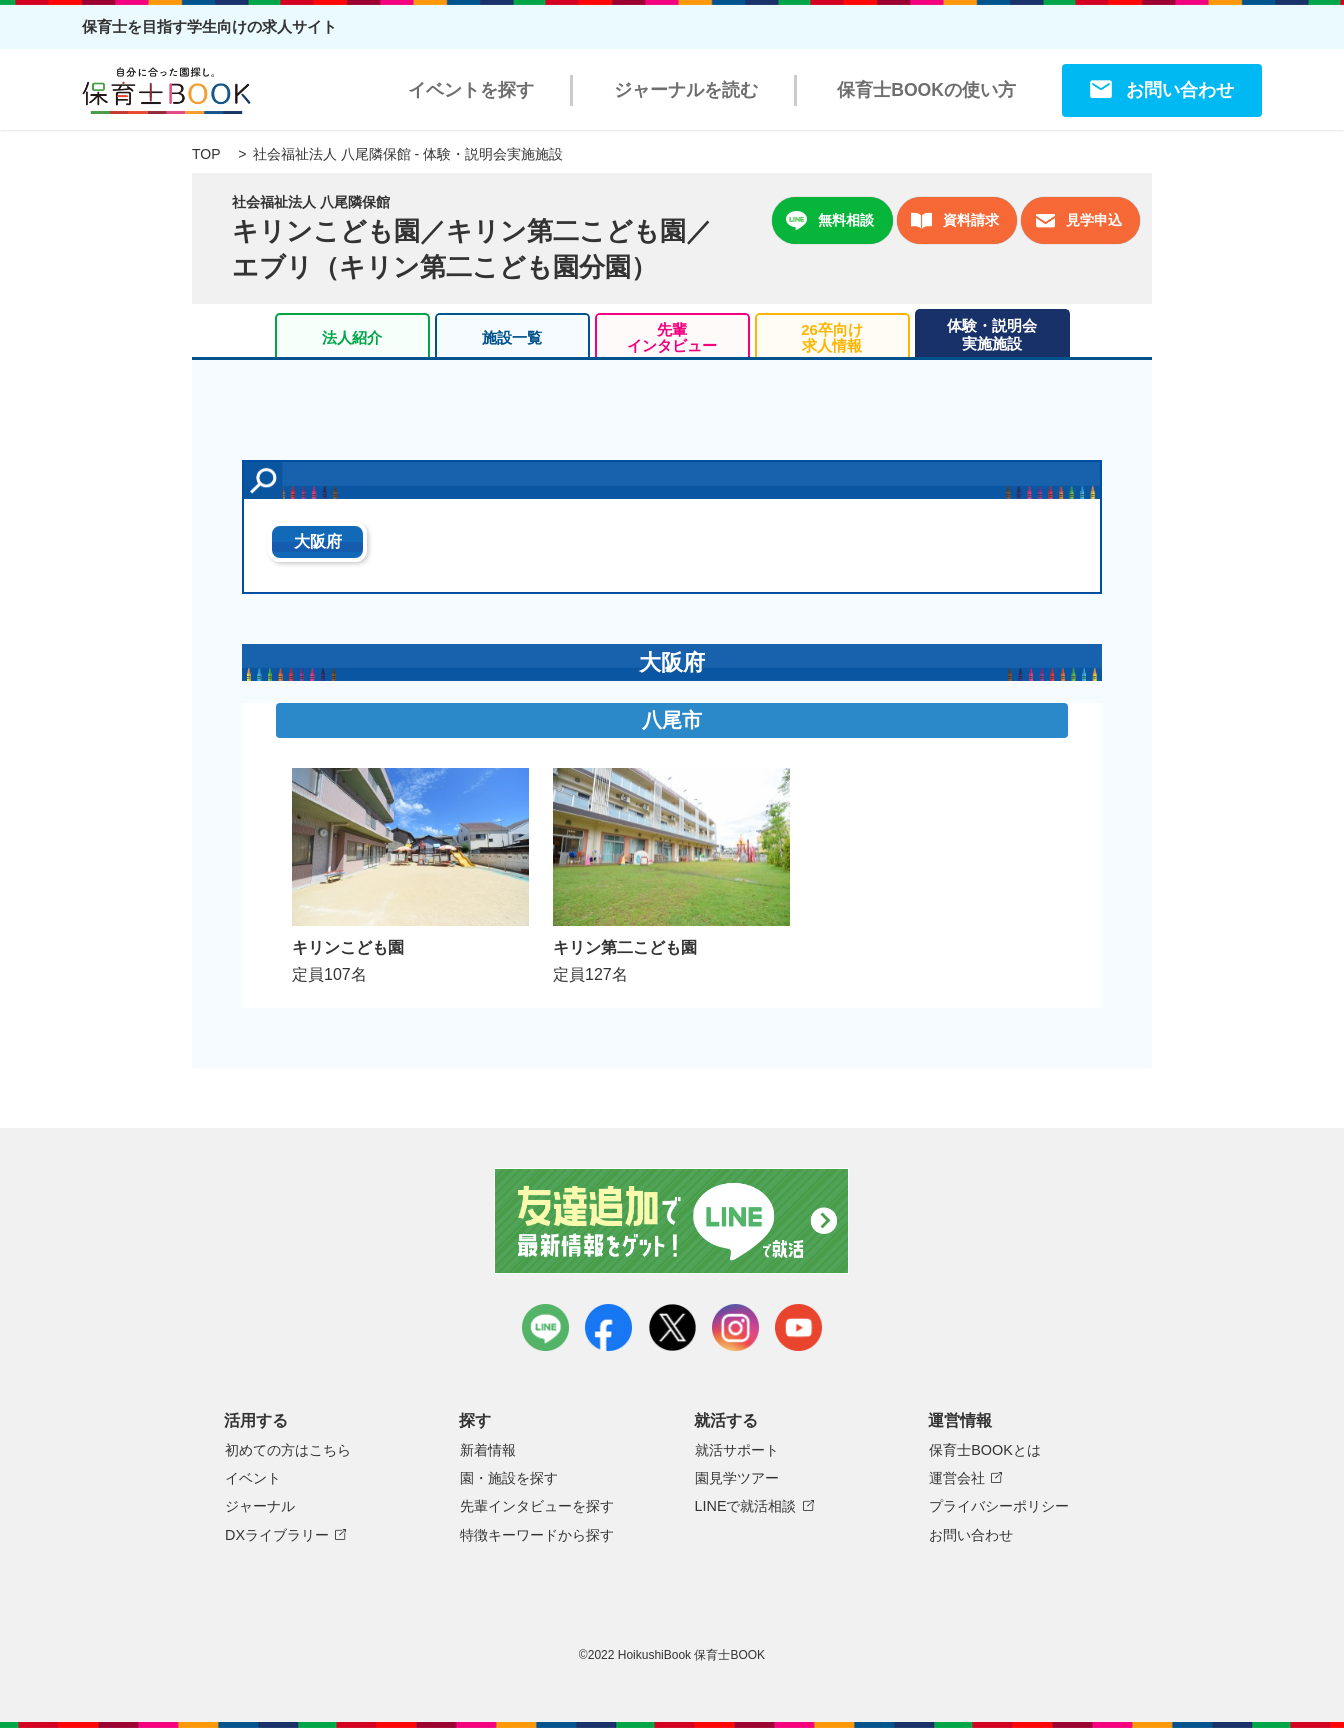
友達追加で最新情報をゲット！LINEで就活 (672, 1221)
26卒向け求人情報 (832, 338)
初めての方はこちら (288, 1450)
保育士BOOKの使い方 (926, 90)
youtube (798, 1327)
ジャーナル (260, 1506)
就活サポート (737, 1450)
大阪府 (318, 541)
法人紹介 (352, 337)
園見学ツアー (737, 1478)
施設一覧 (512, 337)
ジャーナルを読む (686, 90)
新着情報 (488, 1450)
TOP (206, 154)
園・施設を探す (509, 1478)
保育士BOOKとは (985, 1450)
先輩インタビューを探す (537, 1506)
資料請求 (954, 220)
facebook (608, 1327)
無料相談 (830, 220)
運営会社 (957, 1478)
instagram (735, 1327)
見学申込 (1078, 220)
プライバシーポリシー (999, 1506)
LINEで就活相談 (746, 1506)
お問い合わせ (1180, 90)
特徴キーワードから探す (537, 1535)
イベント (253, 1478)
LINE (545, 1327)
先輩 (672, 338)
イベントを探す (471, 90)
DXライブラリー (277, 1535)
